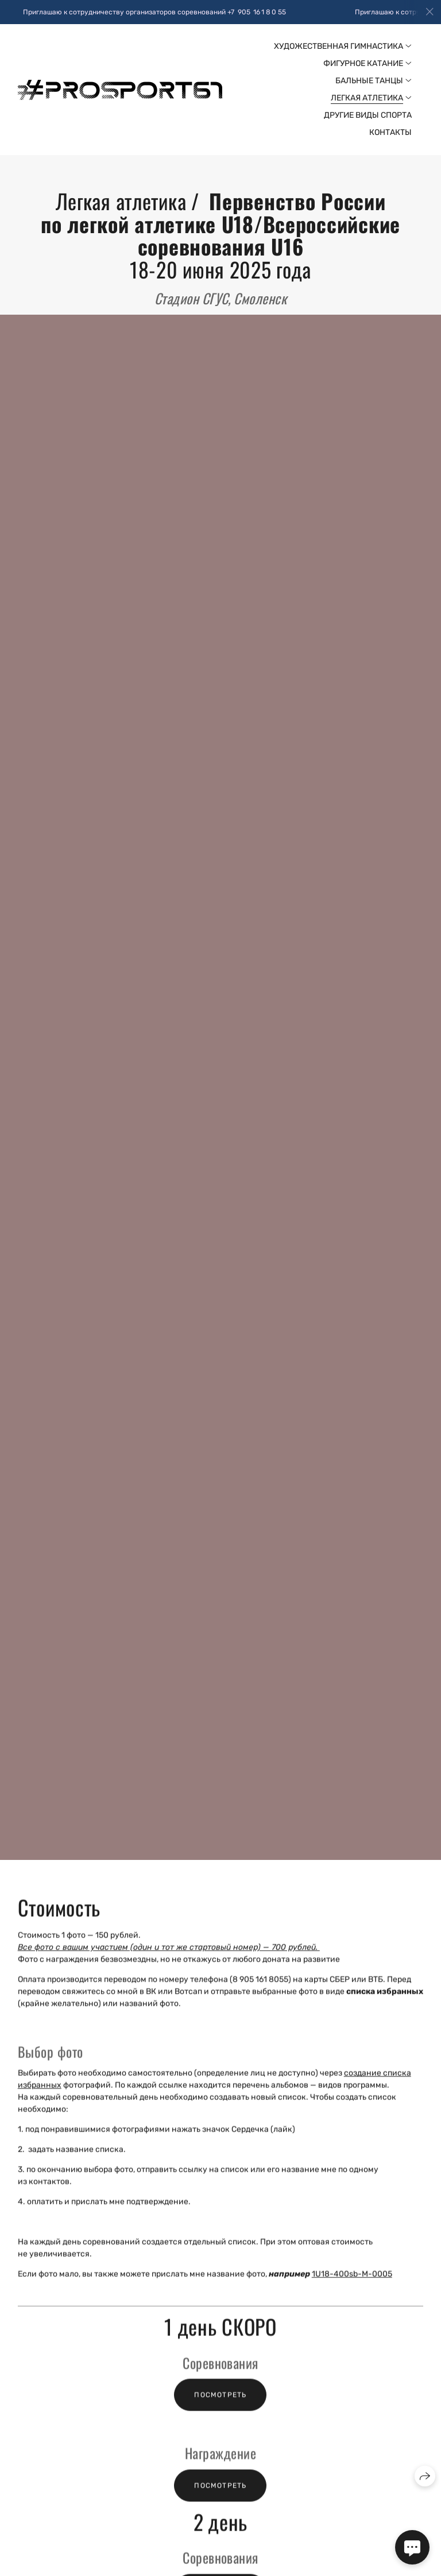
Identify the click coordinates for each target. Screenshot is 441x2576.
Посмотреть (220, 2405)
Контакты (390, 132)
